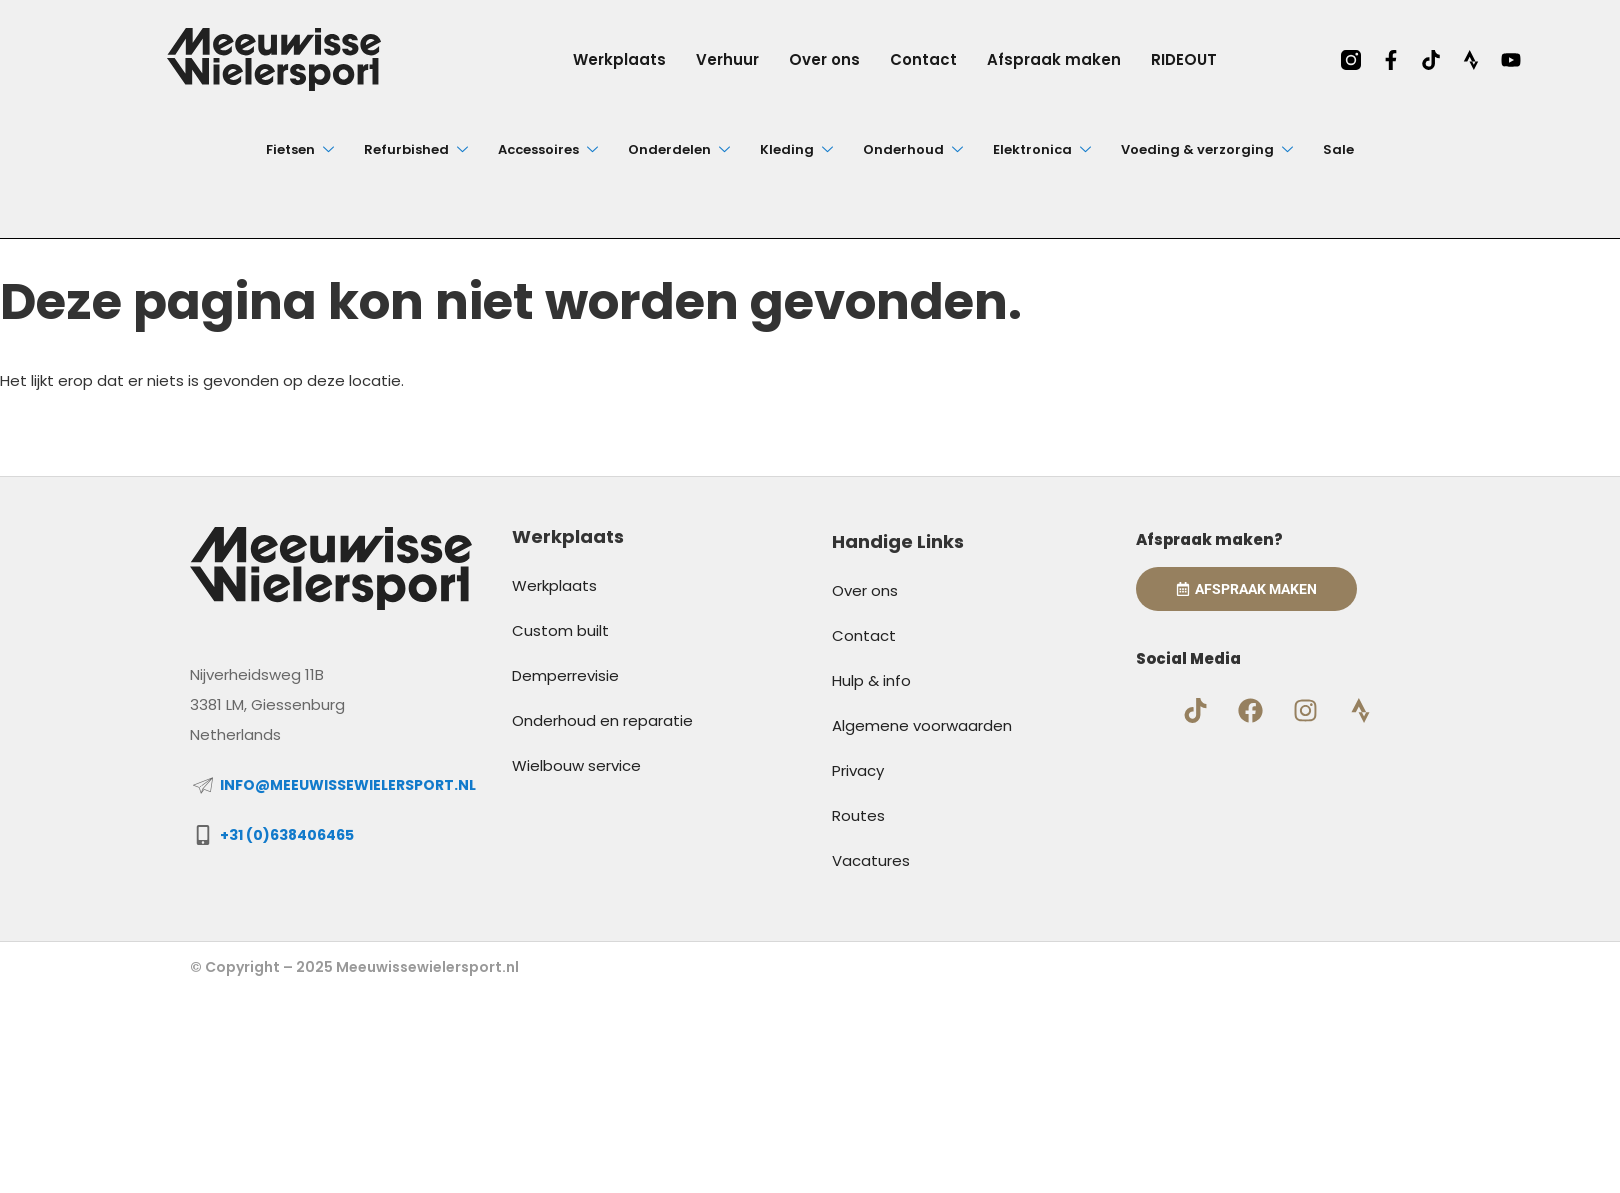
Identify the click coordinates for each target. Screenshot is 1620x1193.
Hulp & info (871, 680)
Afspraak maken (1054, 59)
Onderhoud (913, 149)
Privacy (858, 770)
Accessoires (548, 149)
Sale (1338, 149)
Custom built (560, 630)
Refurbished (416, 149)
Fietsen (300, 149)
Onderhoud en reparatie (602, 720)
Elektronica (1042, 149)
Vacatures (871, 860)
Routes (858, 815)
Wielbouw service (576, 765)
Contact (923, 59)
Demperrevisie (565, 675)
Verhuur (727, 59)
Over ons (824, 59)
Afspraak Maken (1246, 589)
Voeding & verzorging (1207, 149)
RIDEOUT (1184, 59)
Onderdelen (679, 149)
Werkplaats (619, 59)
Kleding (796, 149)
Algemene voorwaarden (922, 725)
